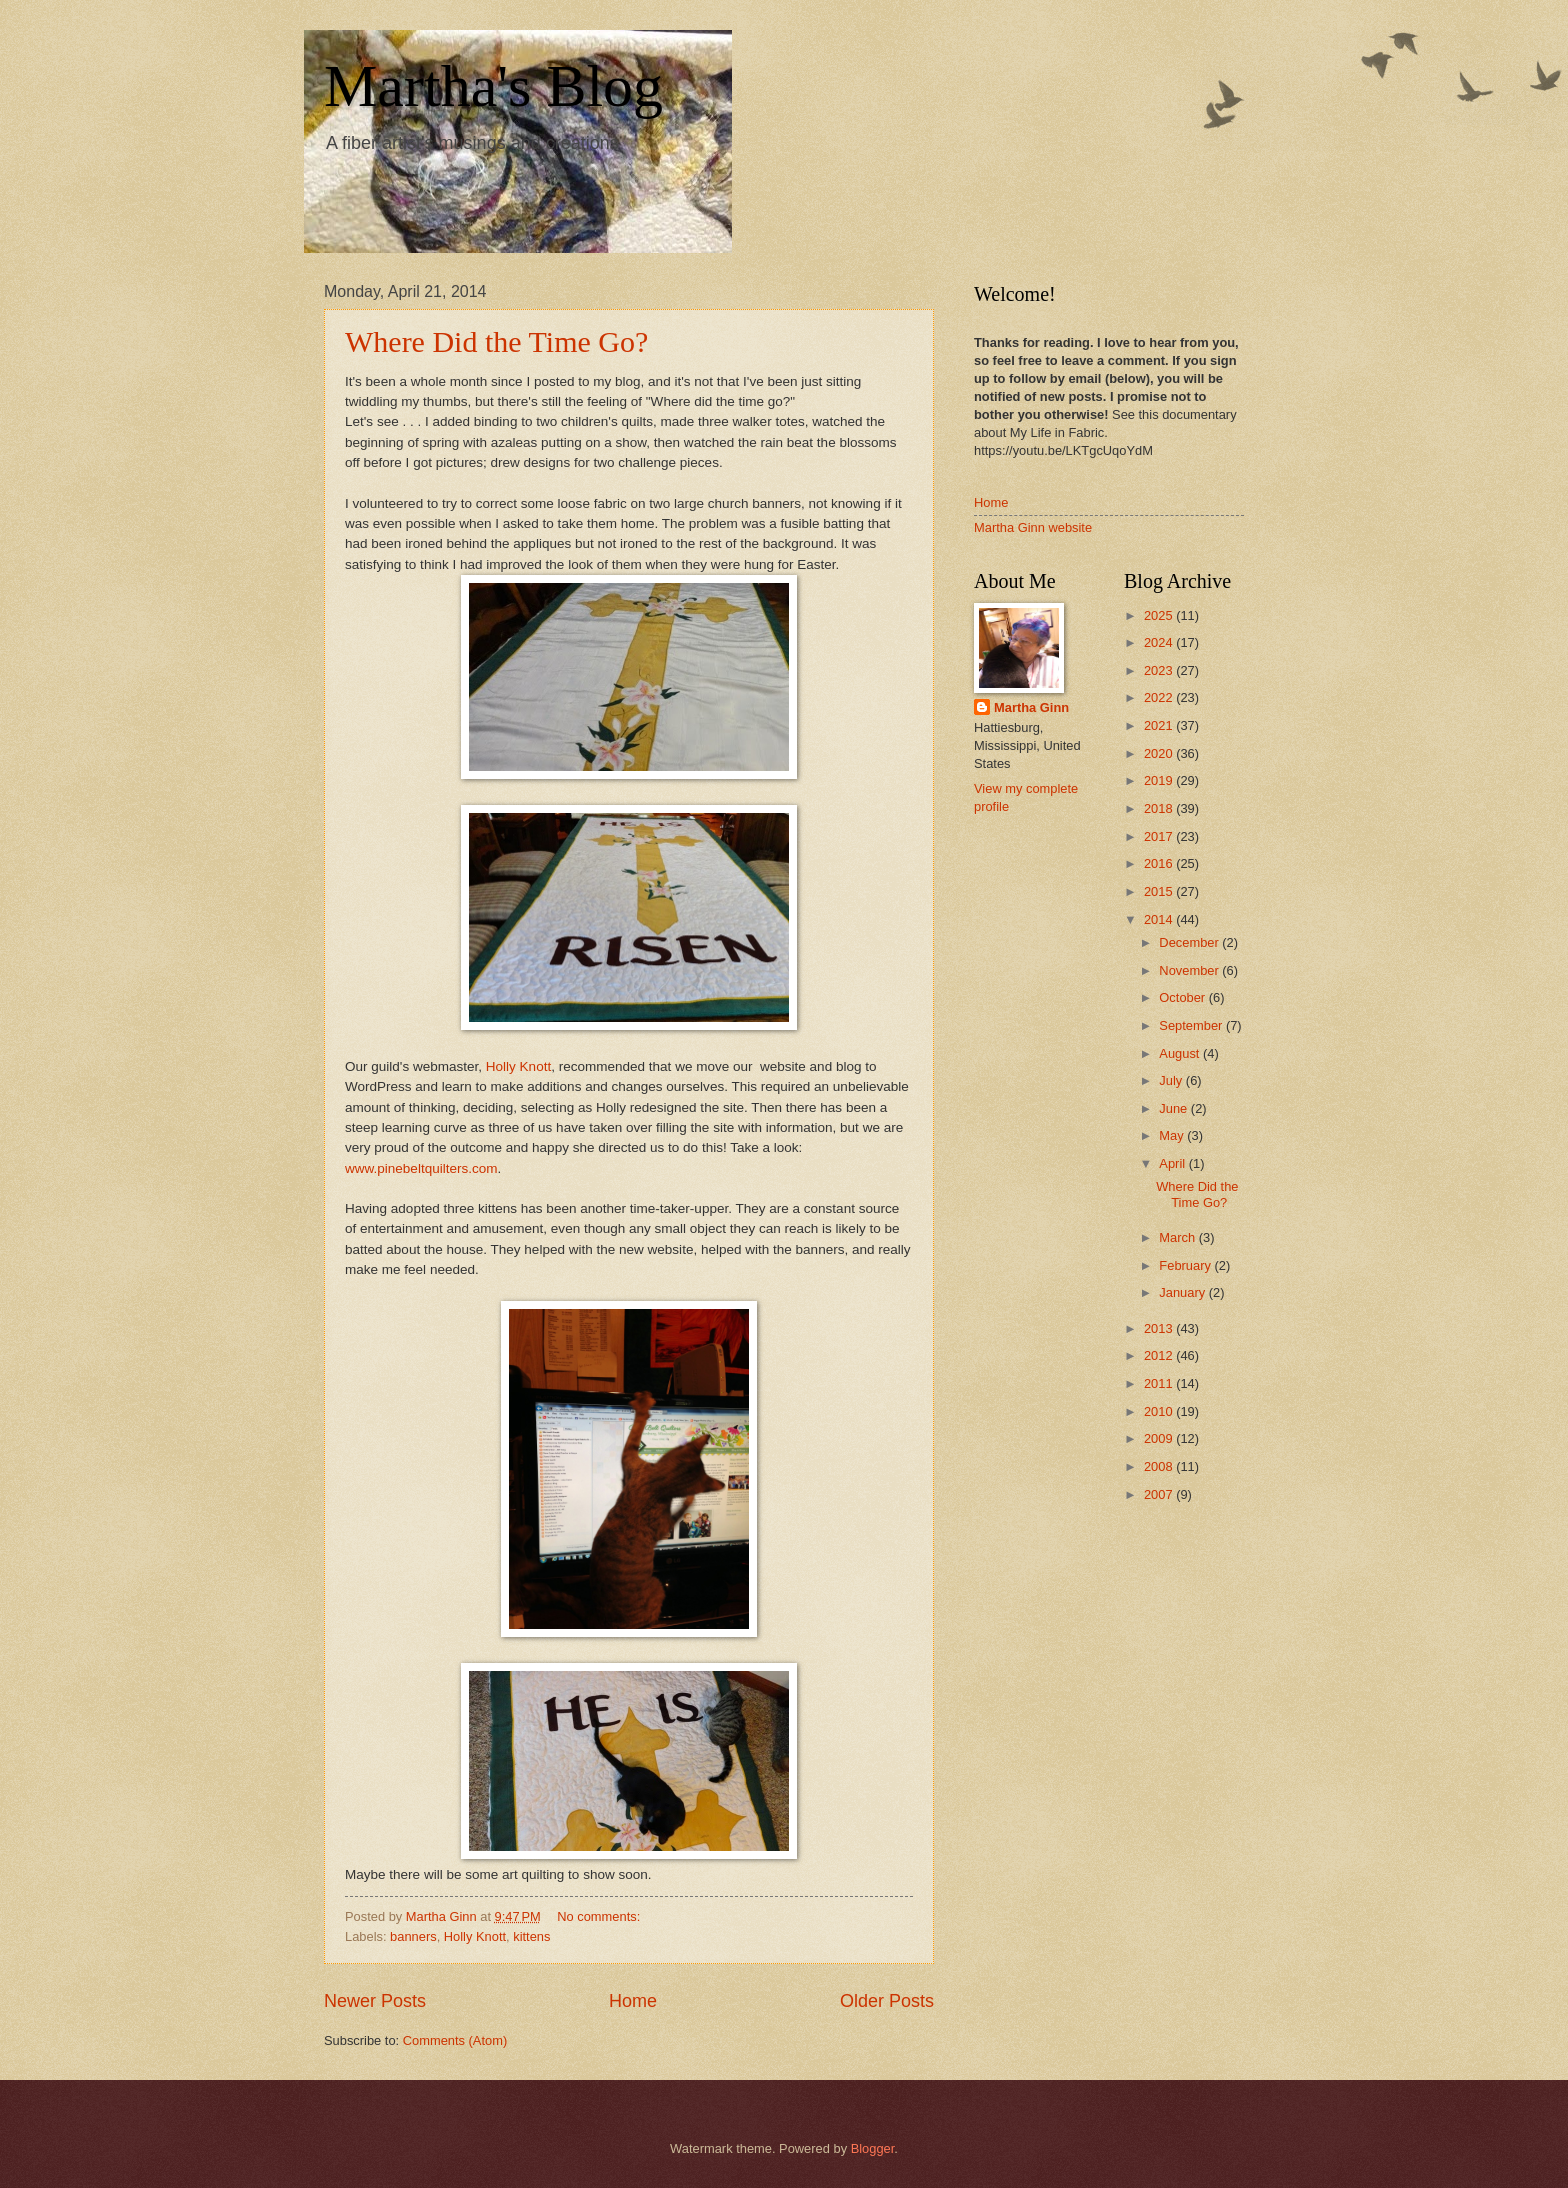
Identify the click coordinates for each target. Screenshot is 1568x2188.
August (1181, 1053)
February (1186, 1265)
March (1178, 1237)
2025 (1160, 615)
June (1175, 1108)
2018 (1160, 808)
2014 (1160, 919)
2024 (1160, 642)
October (1183, 997)
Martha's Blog (493, 86)
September (1192, 1025)
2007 (1160, 1494)
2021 (1160, 725)
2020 (1160, 753)
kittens (531, 1936)
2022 (1160, 697)
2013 (1160, 1328)
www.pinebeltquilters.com (421, 1168)
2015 (1160, 891)
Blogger (873, 2148)
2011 (1160, 1383)
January (1183, 1292)
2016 (1160, 863)
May (1173, 1135)
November (1190, 970)
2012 (1160, 1355)
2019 (1160, 780)
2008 (1160, 1466)
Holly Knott (518, 1066)
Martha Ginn (1031, 707)
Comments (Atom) (455, 2040)
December (1190, 942)
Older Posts (887, 2001)
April (1173, 1163)
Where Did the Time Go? (496, 341)
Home (633, 2001)
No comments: (600, 1916)
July (1172, 1080)
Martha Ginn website (1033, 527)
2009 (1160, 1438)
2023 (1160, 670)
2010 (1160, 1411)
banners (413, 1936)
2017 (1160, 836)
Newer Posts (375, 2001)
